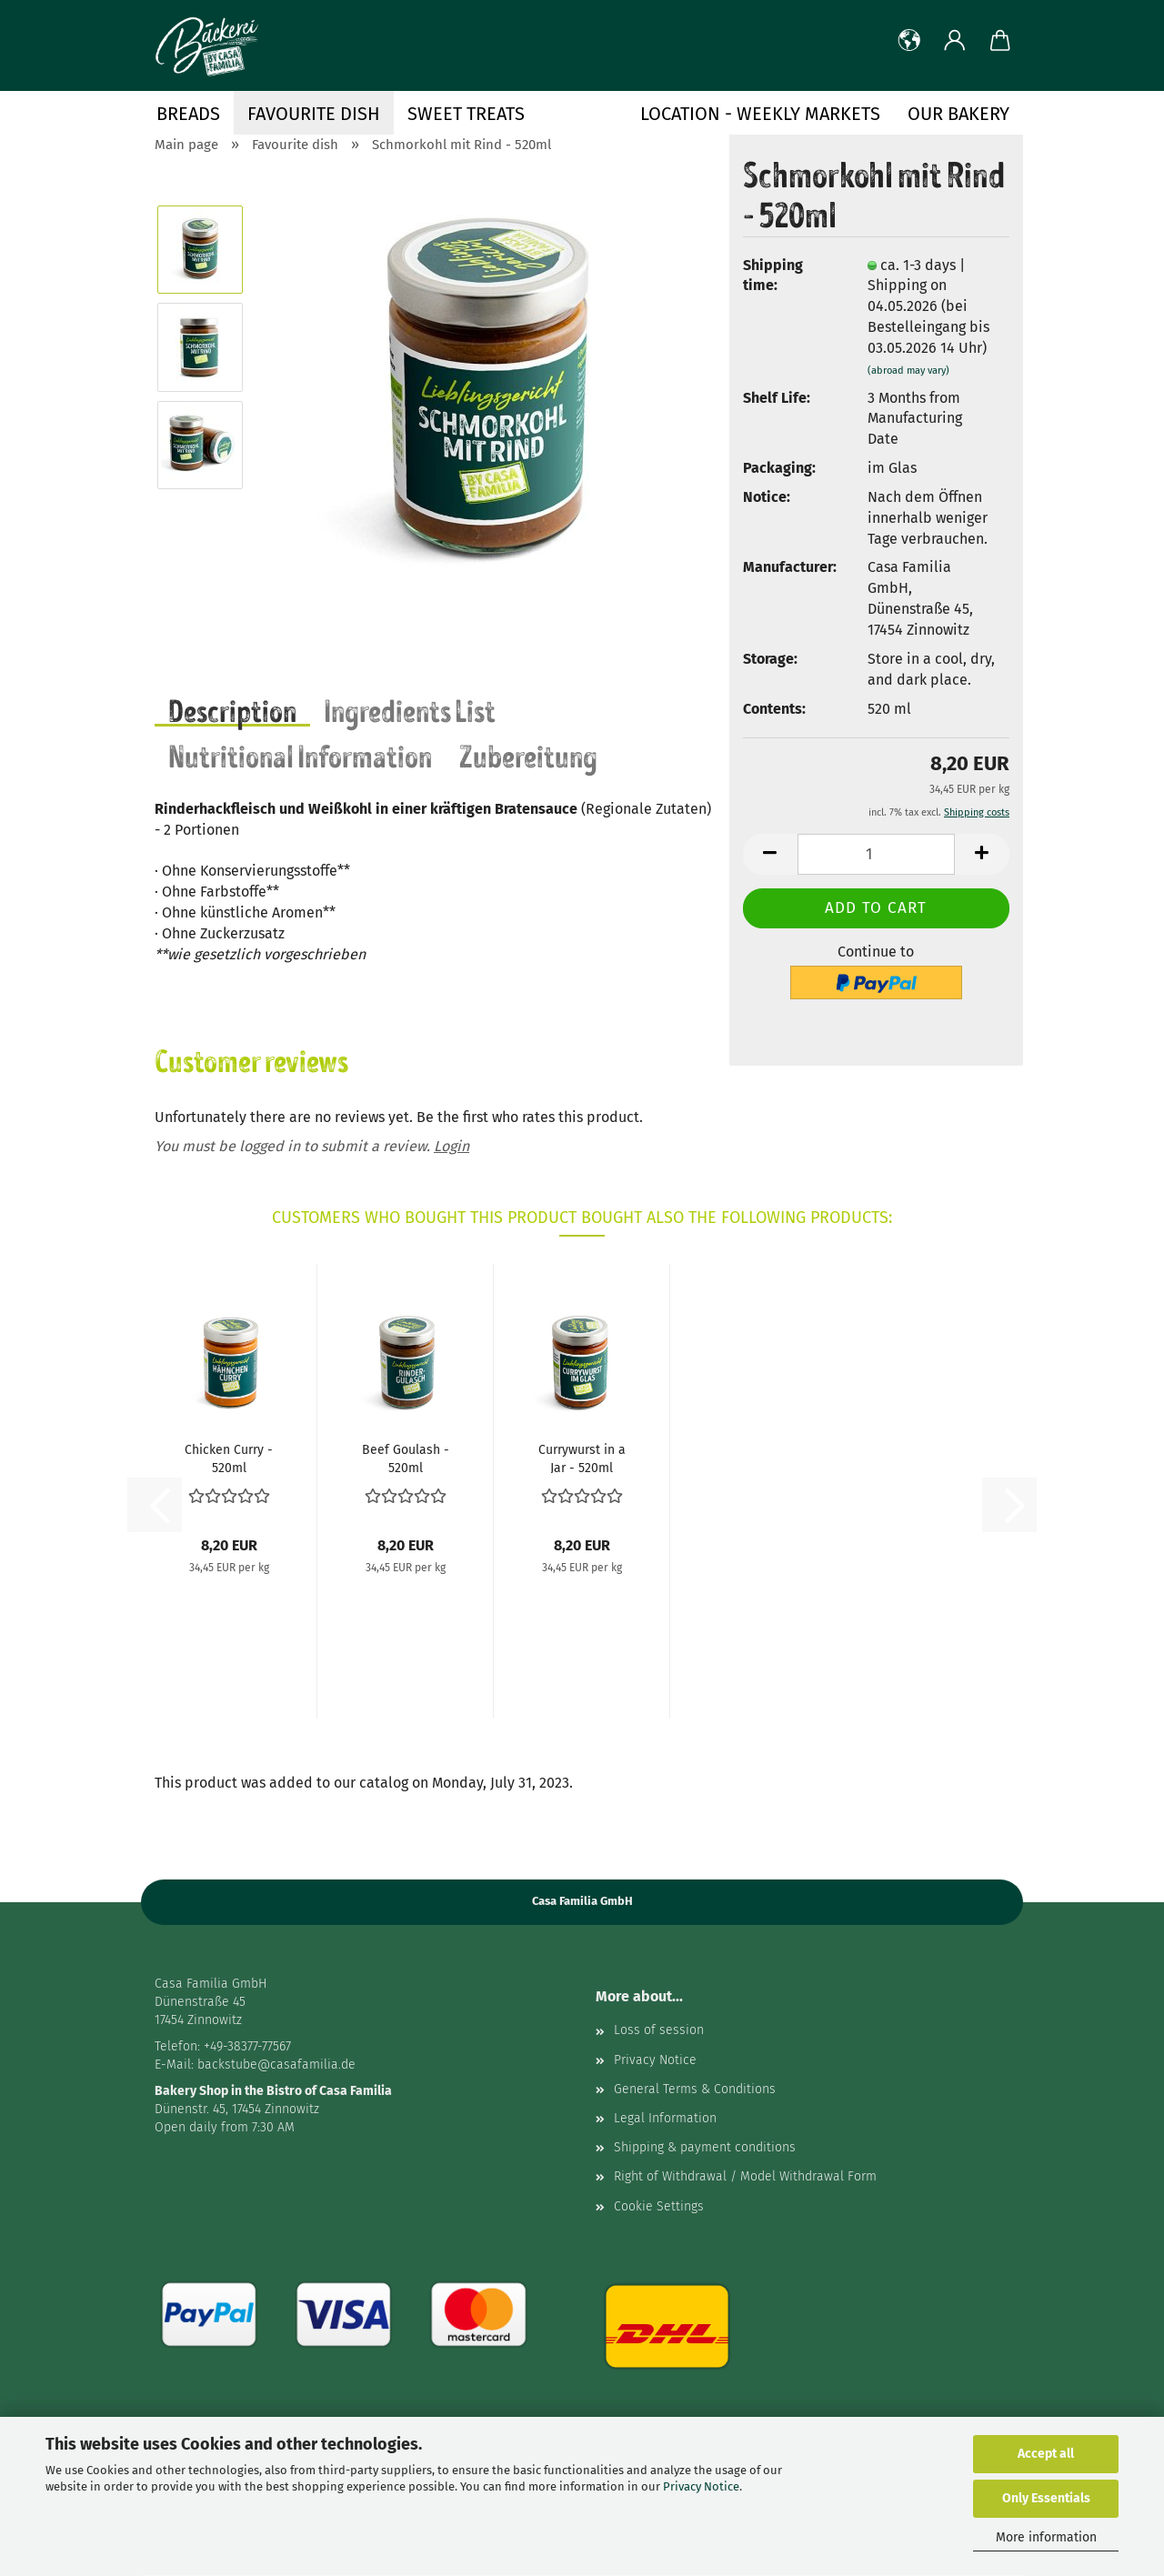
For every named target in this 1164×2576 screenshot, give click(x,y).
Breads (188, 114)
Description (232, 709)
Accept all (1046, 2453)
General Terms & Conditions (695, 2089)
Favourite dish (313, 114)
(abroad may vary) (908, 370)
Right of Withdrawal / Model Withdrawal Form (745, 2176)
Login (451, 1146)
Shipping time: (773, 275)
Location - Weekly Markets (760, 114)
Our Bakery (958, 114)
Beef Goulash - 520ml (405, 1457)
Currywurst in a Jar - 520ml (582, 1457)
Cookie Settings (659, 2206)
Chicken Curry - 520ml (229, 1457)
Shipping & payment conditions (705, 2147)
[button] (909, 41)
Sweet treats (466, 114)
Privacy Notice (701, 2486)
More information (1046, 2537)
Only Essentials (1046, 2498)
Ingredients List (410, 709)
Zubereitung (528, 754)
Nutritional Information (300, 754)
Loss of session (659, 2030)
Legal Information (665, 2118)
